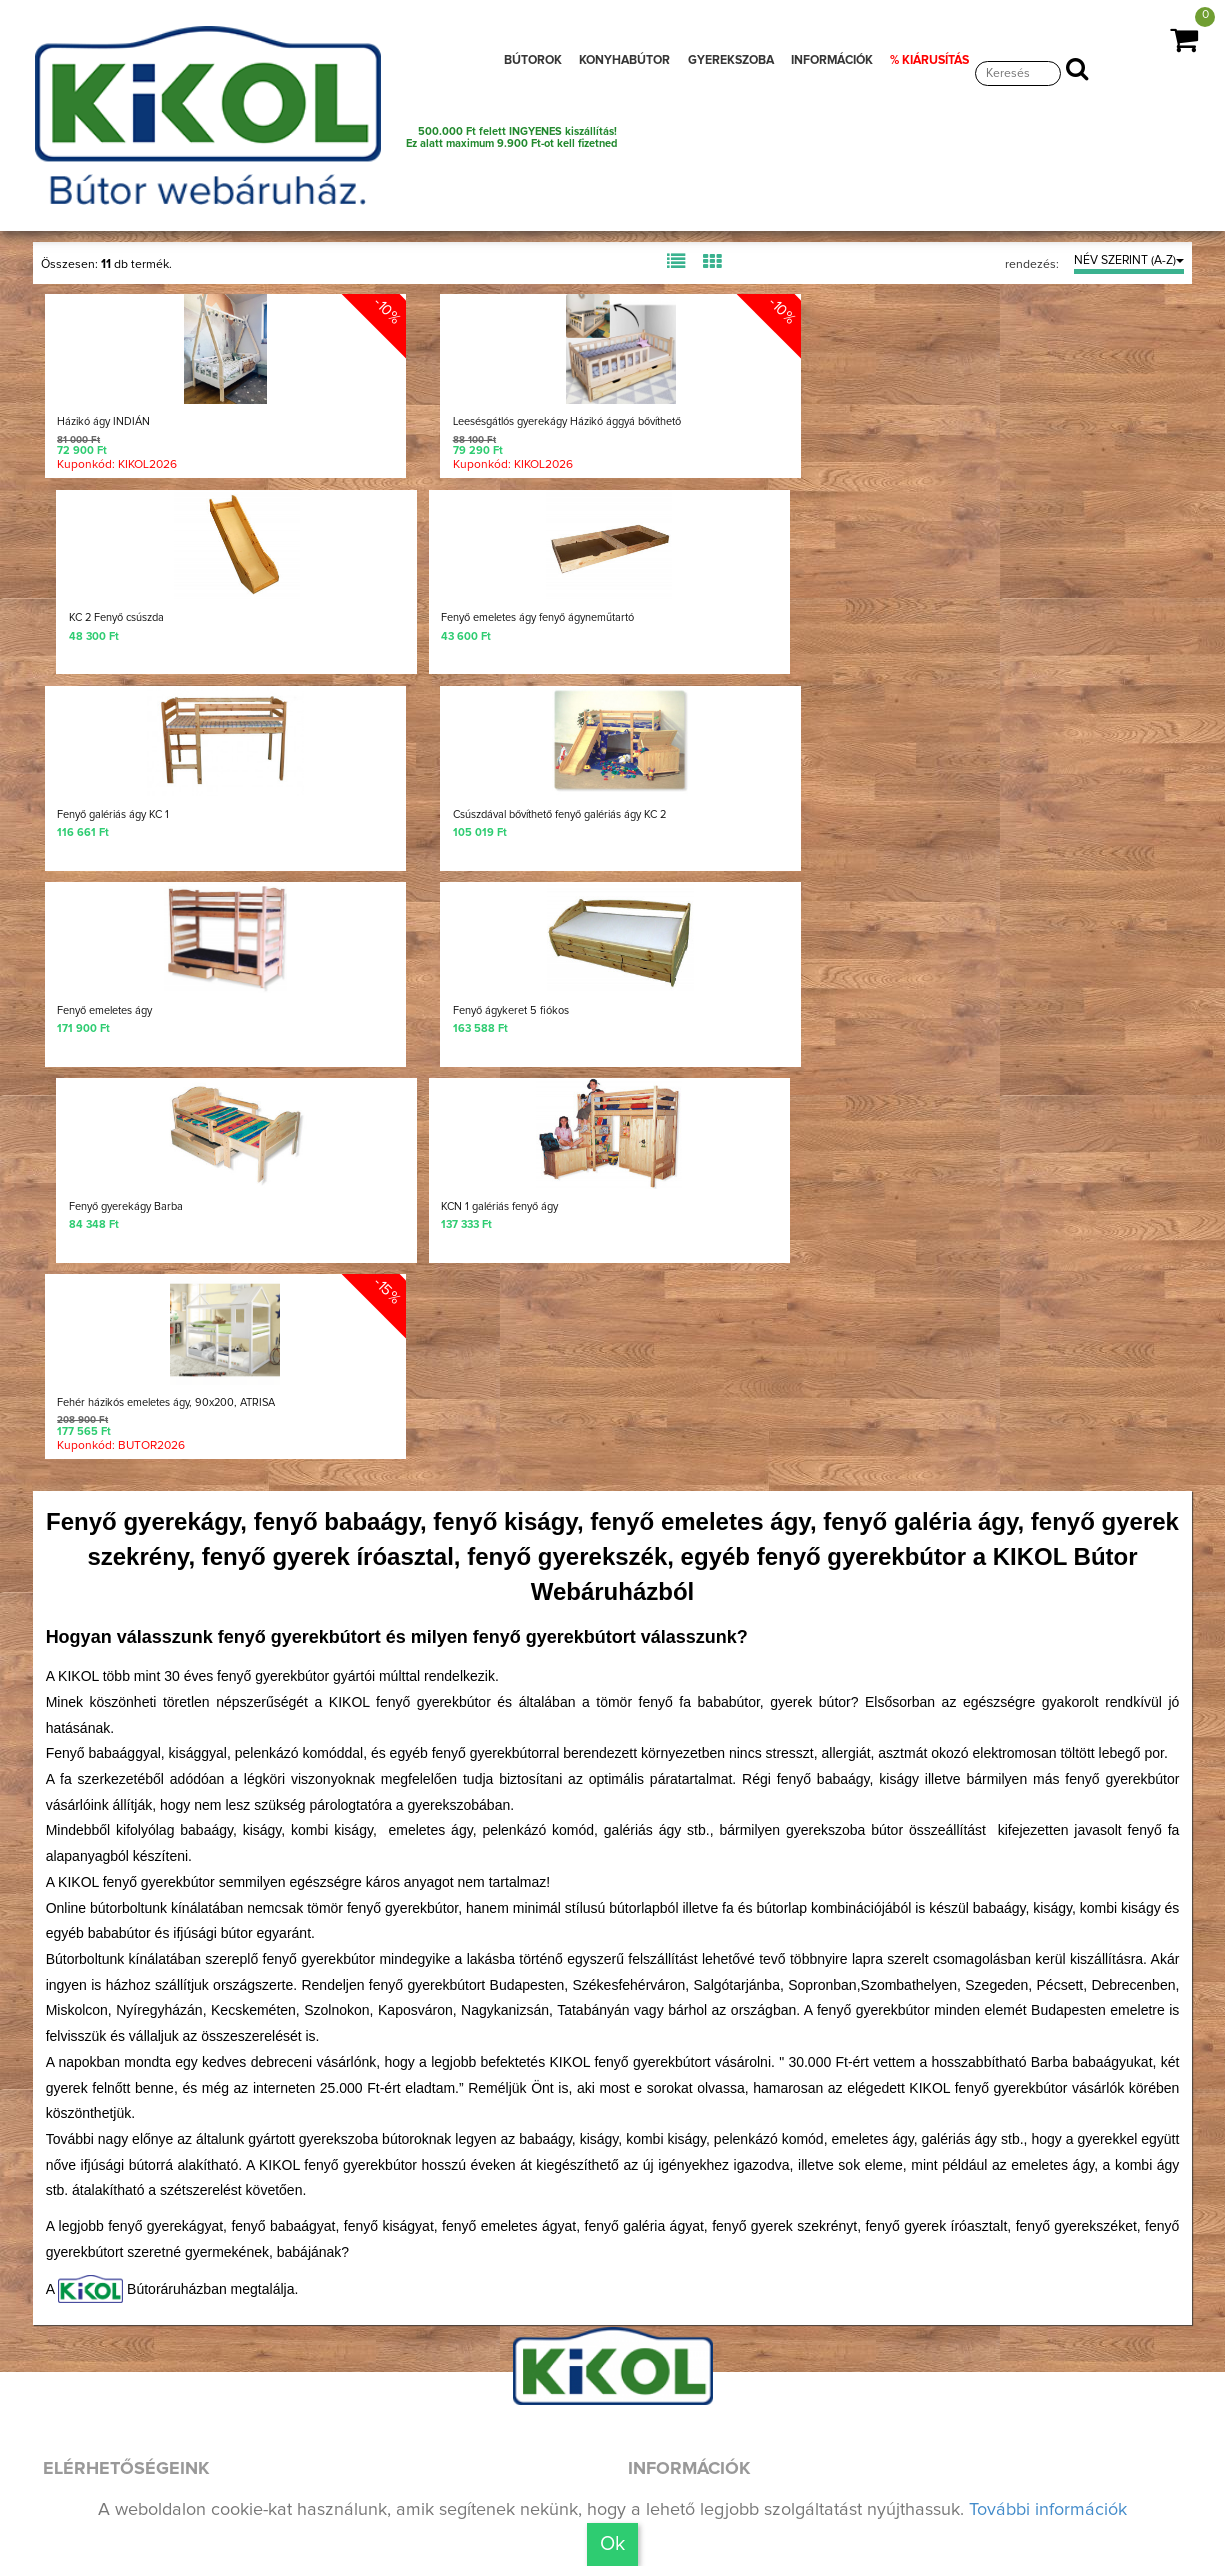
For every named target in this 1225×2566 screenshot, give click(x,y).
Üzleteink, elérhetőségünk (735, 2212)
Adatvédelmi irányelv (714, 2487)
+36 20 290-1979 (148, 2191)
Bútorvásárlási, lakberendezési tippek (783, 2350)
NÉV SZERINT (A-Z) (1129, 260)
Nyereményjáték (694, 2121)
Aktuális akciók (691, 2395)
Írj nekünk (109, 2125)
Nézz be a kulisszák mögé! (176, 2376)
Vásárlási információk (716, 2304)
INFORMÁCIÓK (832, 60)
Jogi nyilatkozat (693, 2441)
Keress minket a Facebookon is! (195, 2255)
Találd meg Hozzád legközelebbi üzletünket (265, 2448)
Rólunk (656, 2167)
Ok (612, 2544)
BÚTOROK (533, 60)
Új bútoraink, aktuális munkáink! (196, 2307)
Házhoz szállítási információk (748, 2258)
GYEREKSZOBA (731, 60)
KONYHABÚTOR (624, 60)
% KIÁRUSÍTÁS (929, 60)
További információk (1048, 2510)
